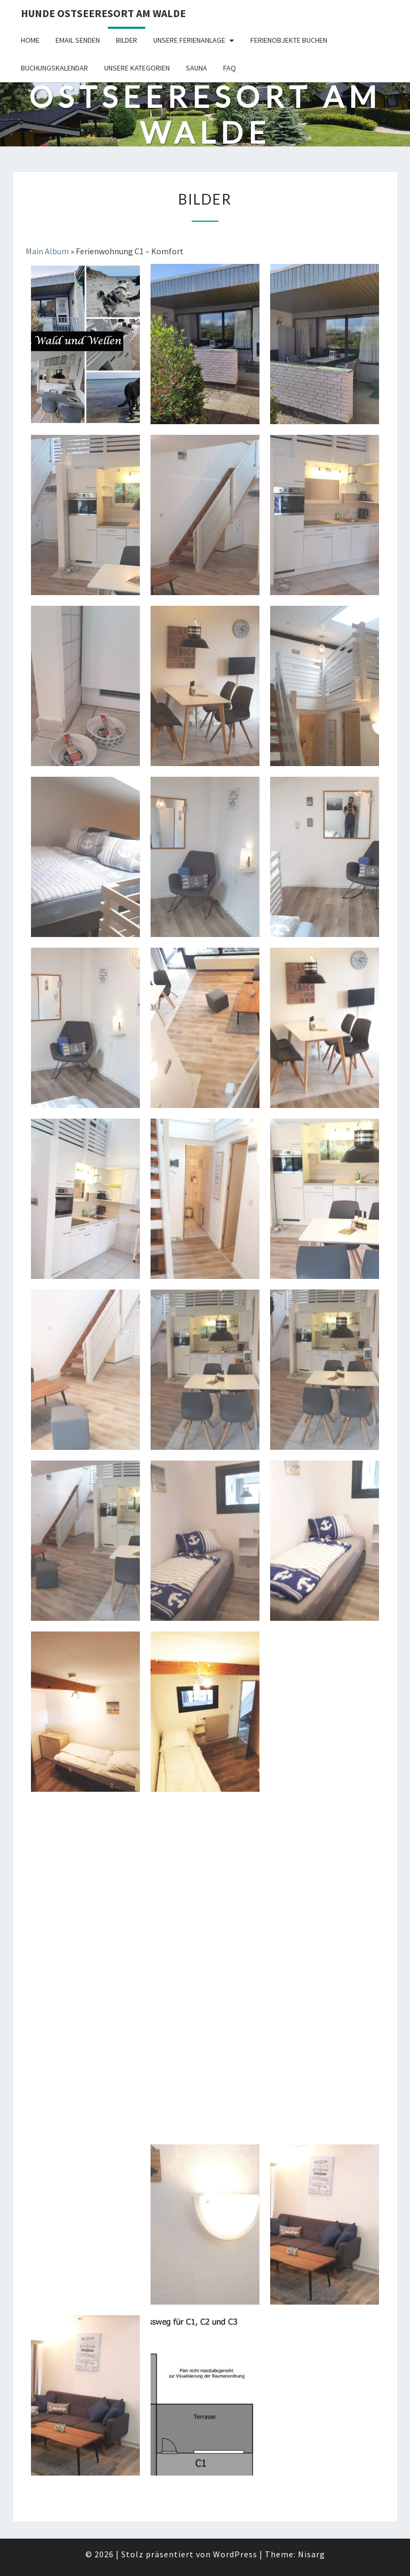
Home (30, 40)
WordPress (235, 2554)
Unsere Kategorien (137, 68)
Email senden (78, 40)
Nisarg (311, 2554)
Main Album (47, 251)
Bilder (126, 40)
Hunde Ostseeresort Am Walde (103, 13)
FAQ (229, 68)
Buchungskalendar (54, 68)
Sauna (196, 68)
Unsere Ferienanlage (189, 40)
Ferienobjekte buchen (288, 40)
